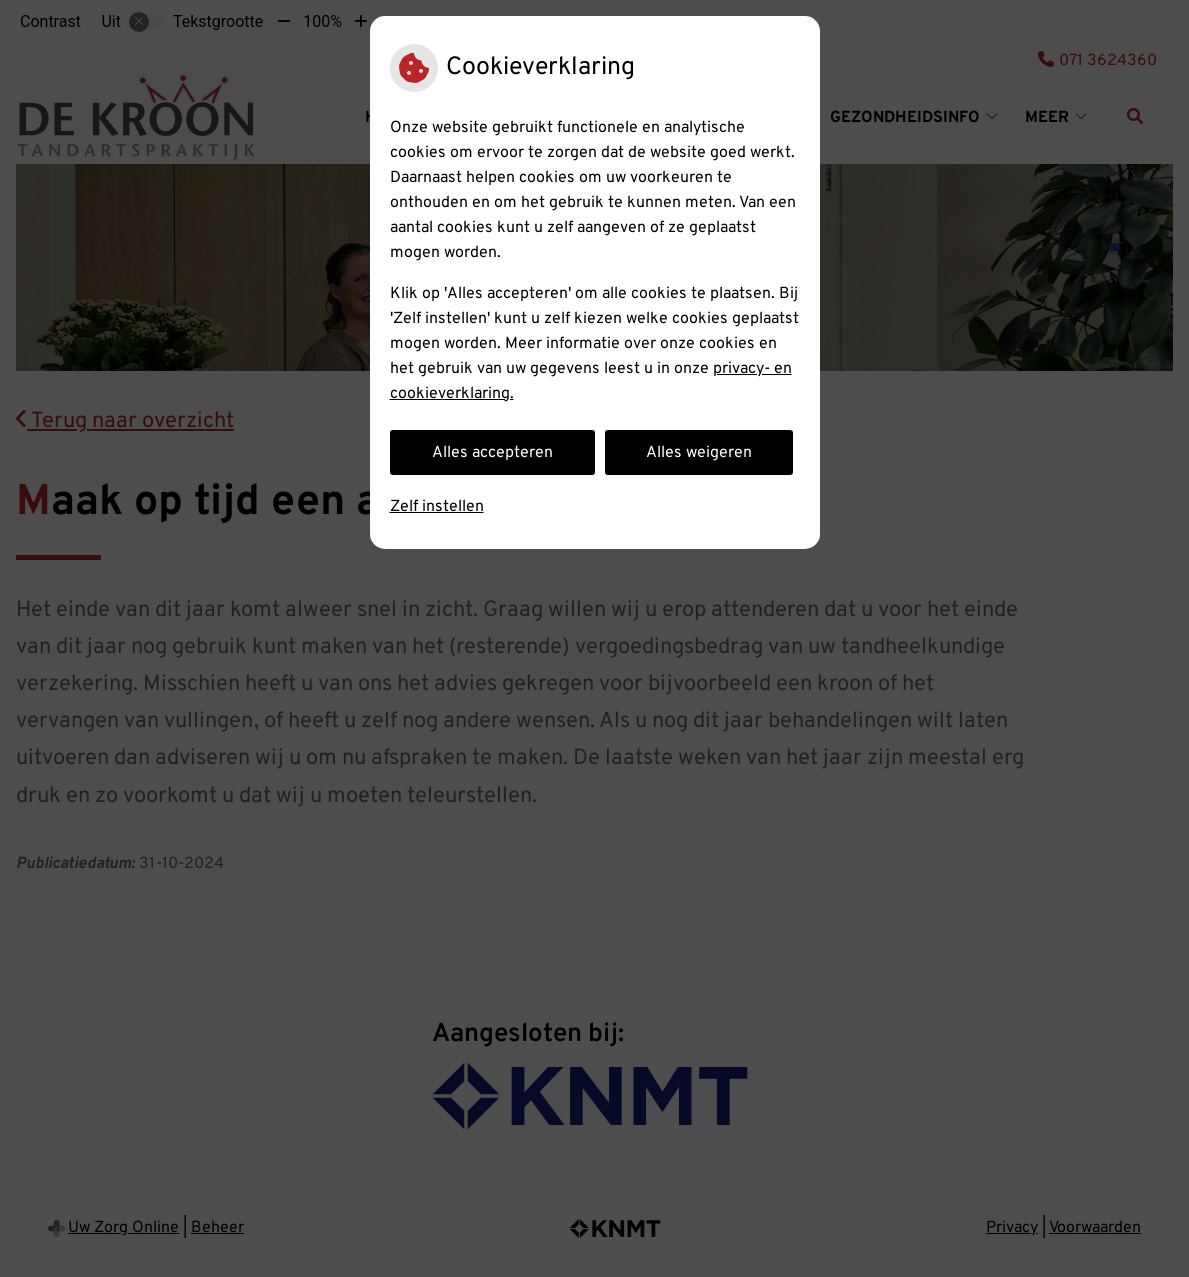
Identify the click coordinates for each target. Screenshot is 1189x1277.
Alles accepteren (492, 453)
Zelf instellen (437, 507)
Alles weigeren (699, 453)
